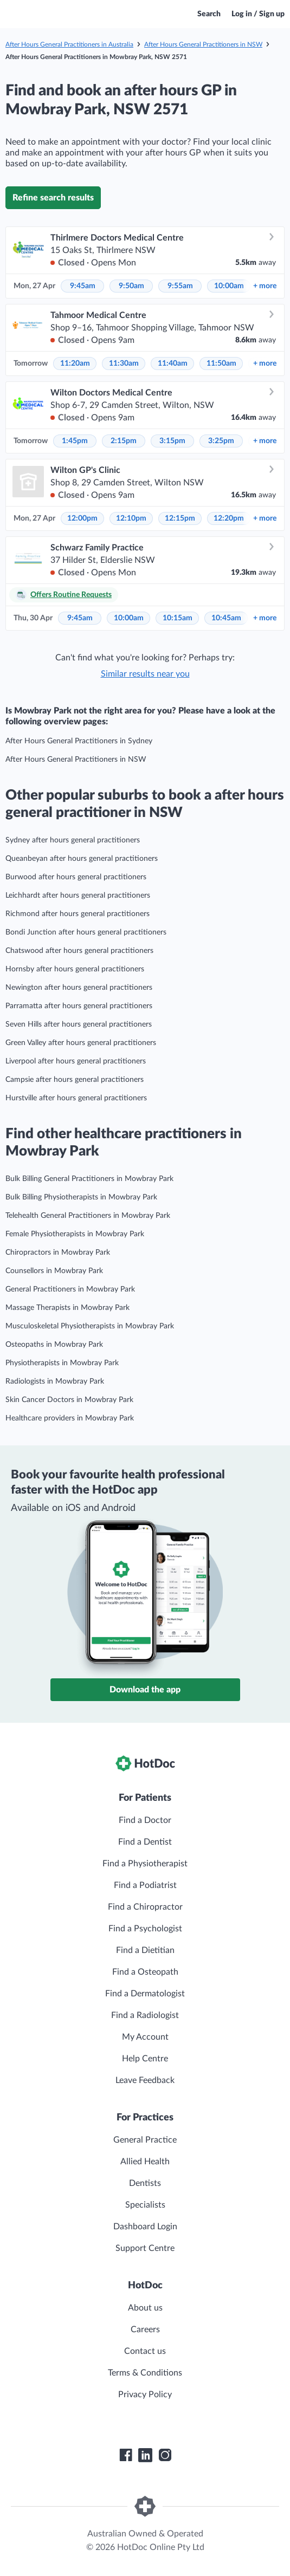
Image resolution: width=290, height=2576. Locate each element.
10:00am (229, 286)
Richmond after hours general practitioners (77, 914)
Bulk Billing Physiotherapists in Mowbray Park (81, 1197)
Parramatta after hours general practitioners (78, 1006)
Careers (145, 2329)
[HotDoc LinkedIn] (145, 2455)
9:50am (131, 286)
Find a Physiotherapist (145, 1863)
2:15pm (124, 441)
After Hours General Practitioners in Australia (69, 44)
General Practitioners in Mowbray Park (70, 1289)
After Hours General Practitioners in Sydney (78, 741)
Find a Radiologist (145, 2015)
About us (145, 2308)
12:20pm (229, 518)
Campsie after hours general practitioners (74, 1079)
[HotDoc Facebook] (126, 2455)
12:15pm (180, 518)
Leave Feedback (145, 2080)
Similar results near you (145, 674)
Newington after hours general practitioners (78, 987)
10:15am (177, 618)
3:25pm (221, 441)
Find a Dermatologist (145, 1993)
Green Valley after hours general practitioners (80, 1043)
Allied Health (145, 2161)
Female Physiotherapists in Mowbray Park (74, 1234)
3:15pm (172, 441)
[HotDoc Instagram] (165, 2455)
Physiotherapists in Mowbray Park (62, 1363)
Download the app (145, 1689)
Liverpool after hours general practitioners (75, 1061)
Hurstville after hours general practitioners (76, 1098)
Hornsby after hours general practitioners (74, 969)
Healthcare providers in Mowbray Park (69, 1418)
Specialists (145, 2205)
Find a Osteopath (145, 1972)
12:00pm (82, 518)
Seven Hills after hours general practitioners (78, 1024)
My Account (145, 2037)
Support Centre (145, 2248)
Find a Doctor (145, 1820)
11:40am (173, 363)
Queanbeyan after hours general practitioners (81, 858)
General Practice (145, 2140)
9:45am (82, 286)
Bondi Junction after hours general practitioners (85, 932)
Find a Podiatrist (145, 1885)
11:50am (221, 363)
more (264, 286)
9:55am (180, 286)
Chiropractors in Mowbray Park (57, 1252)
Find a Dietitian (145, 1950)
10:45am (226, 618)
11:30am (124, 363)
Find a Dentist (145, 1842)
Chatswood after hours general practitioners (79, 951)
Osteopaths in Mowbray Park (54, 1344)
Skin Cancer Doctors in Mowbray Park (69, 1400)
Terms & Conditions (145, 2373)
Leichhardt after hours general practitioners (77, 895)
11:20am (75, 363)
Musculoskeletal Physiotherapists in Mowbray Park (89, 1326)
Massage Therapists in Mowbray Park (67, 1308)
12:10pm (131, 518)
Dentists (145, 2183)
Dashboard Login (145, 2226)
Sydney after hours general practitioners (72, 840)
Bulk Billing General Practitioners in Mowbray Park (89, 1179)
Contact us (145, 2351)
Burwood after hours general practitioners (75, 877)
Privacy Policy (145, 2394)
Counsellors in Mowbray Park (54, 1271)
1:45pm (75, 441)
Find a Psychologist (145, 1928)
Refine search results (53, 197)
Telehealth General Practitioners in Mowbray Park (87, 1215)
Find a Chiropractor (145, 1907)
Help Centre (145, 2058)
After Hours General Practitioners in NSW (203, 44)
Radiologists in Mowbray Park (54, 1381)
